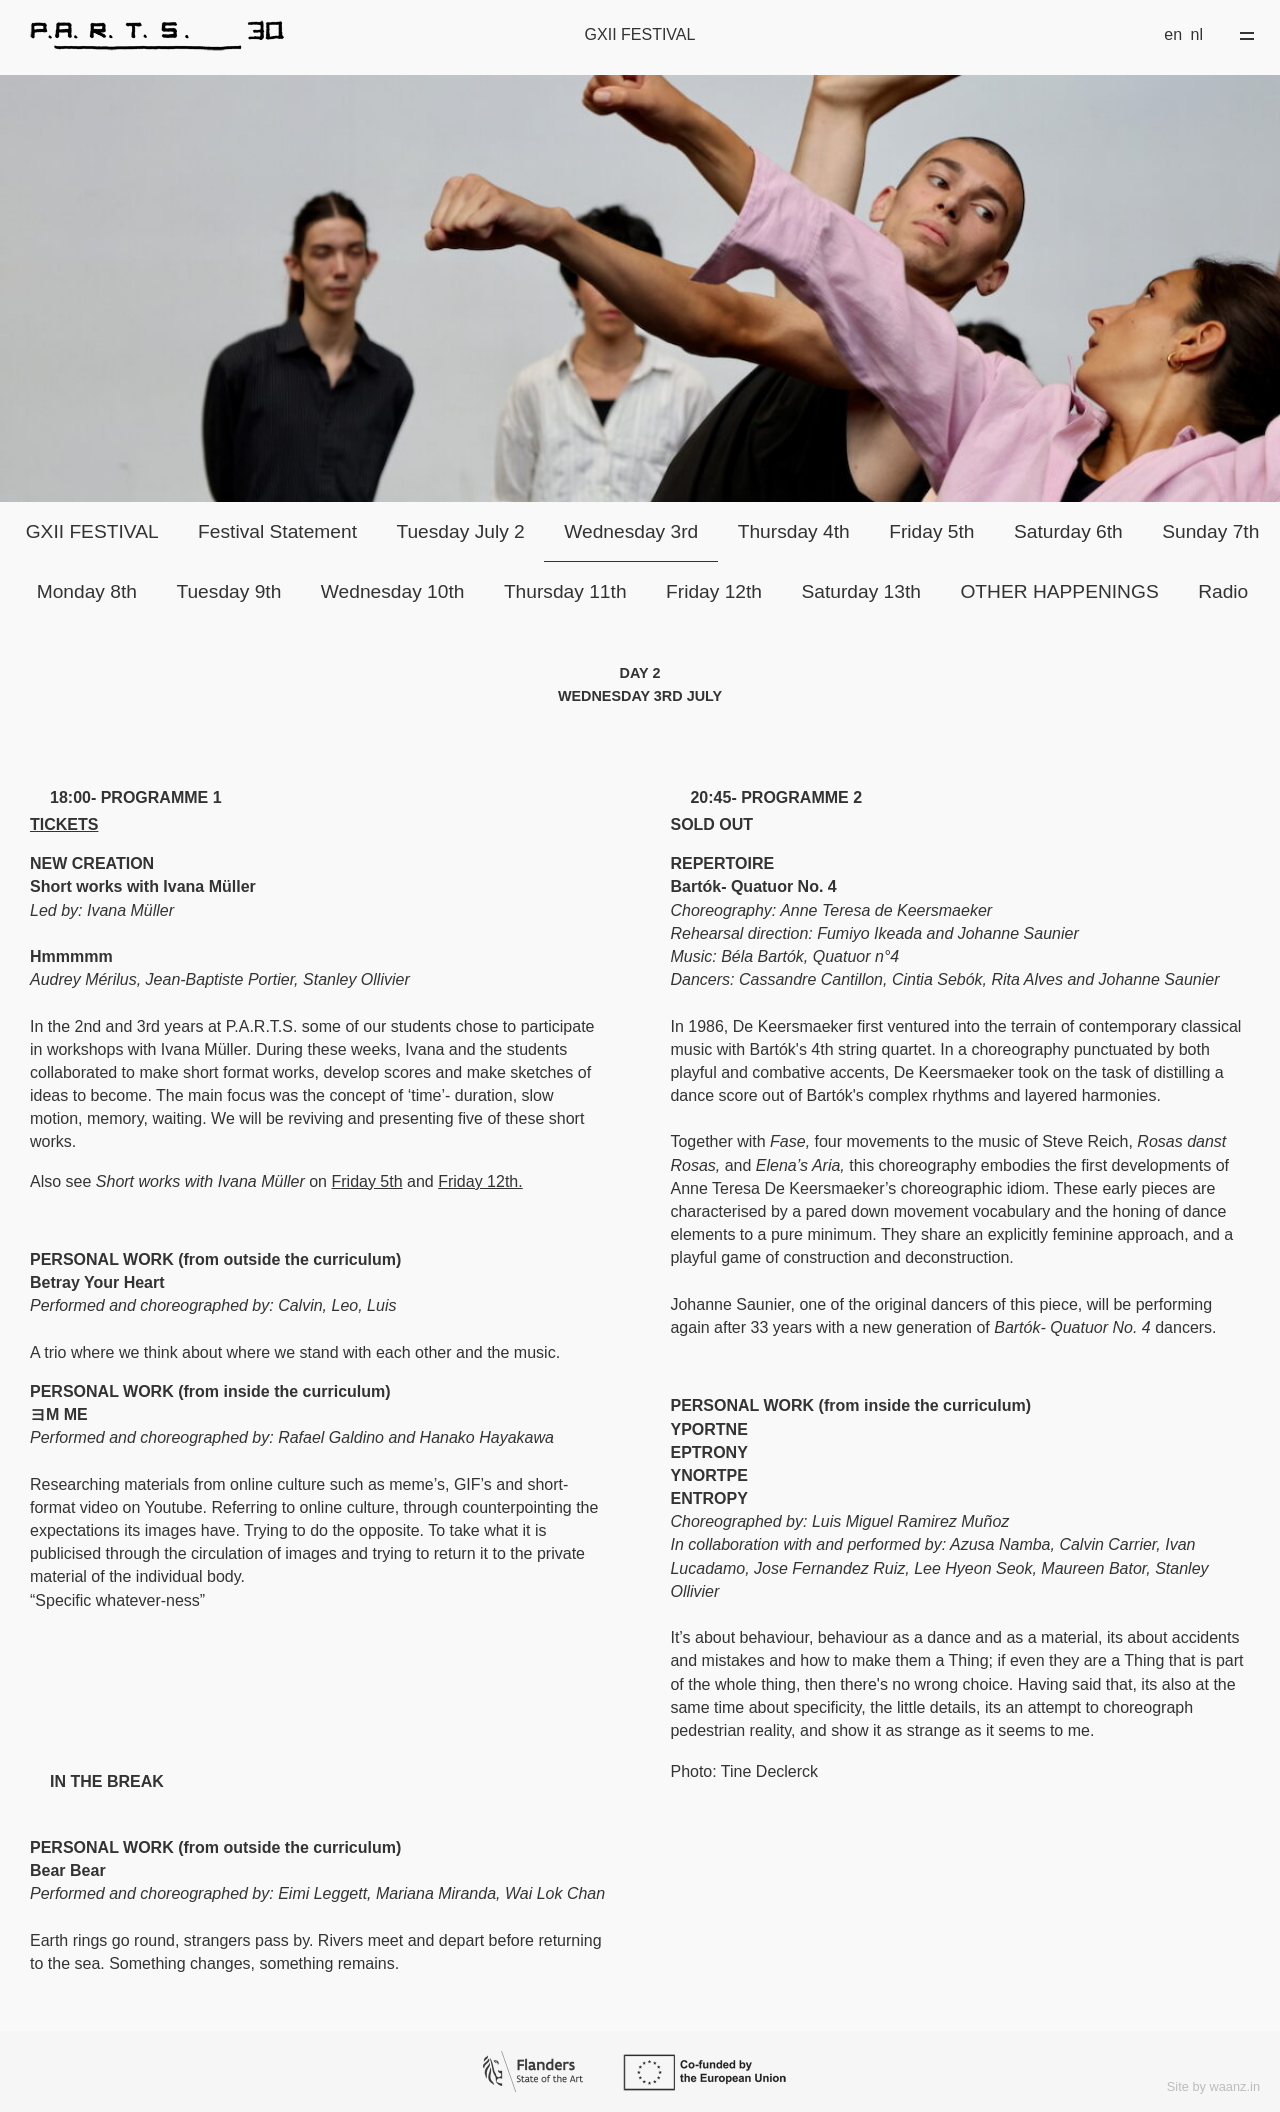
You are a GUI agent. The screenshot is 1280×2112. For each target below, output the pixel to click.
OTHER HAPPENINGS (1059, 591)
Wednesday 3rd (631, 531)
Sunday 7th (1210, 531)
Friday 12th (714, 591)
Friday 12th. (480, 1181)
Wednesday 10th (393, 591)
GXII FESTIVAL (92, 531)
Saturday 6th (1068, 531)
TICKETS (64, 824)
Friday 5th (931, 531)
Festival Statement (277, 531)
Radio (1223, 591)
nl (1197, 34)
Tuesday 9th (228, 591)
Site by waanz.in (1213, 2086)
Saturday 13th (860, 591)
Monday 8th (87, 591)
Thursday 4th (794, 531)
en (1173, 34)
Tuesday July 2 (460, 531)
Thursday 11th (565, 591)
